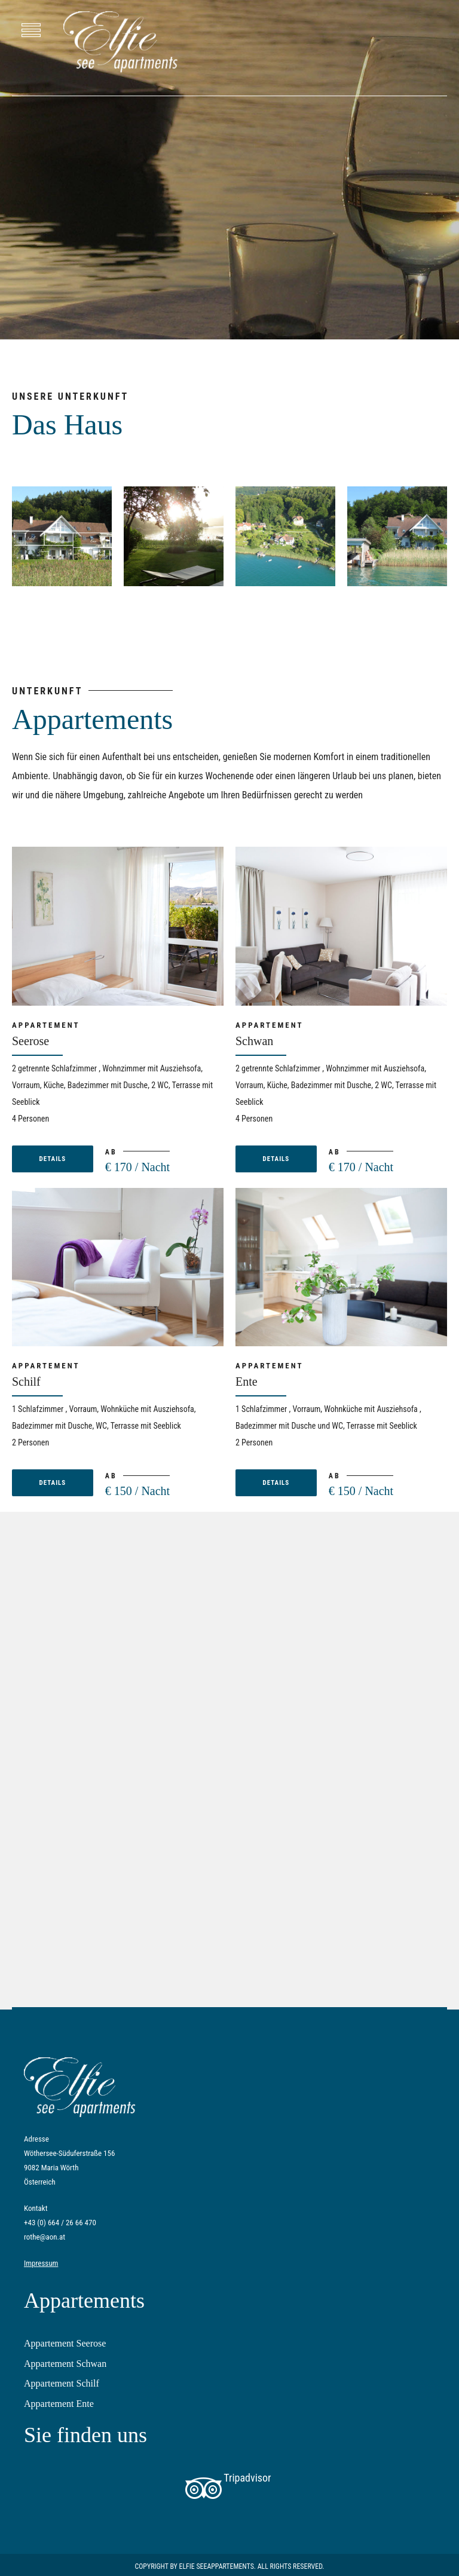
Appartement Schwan (65, 2363)
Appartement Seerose (65, 2343)
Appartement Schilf (61, 2383)
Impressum (41, 2263)
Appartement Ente (59, 2404)
